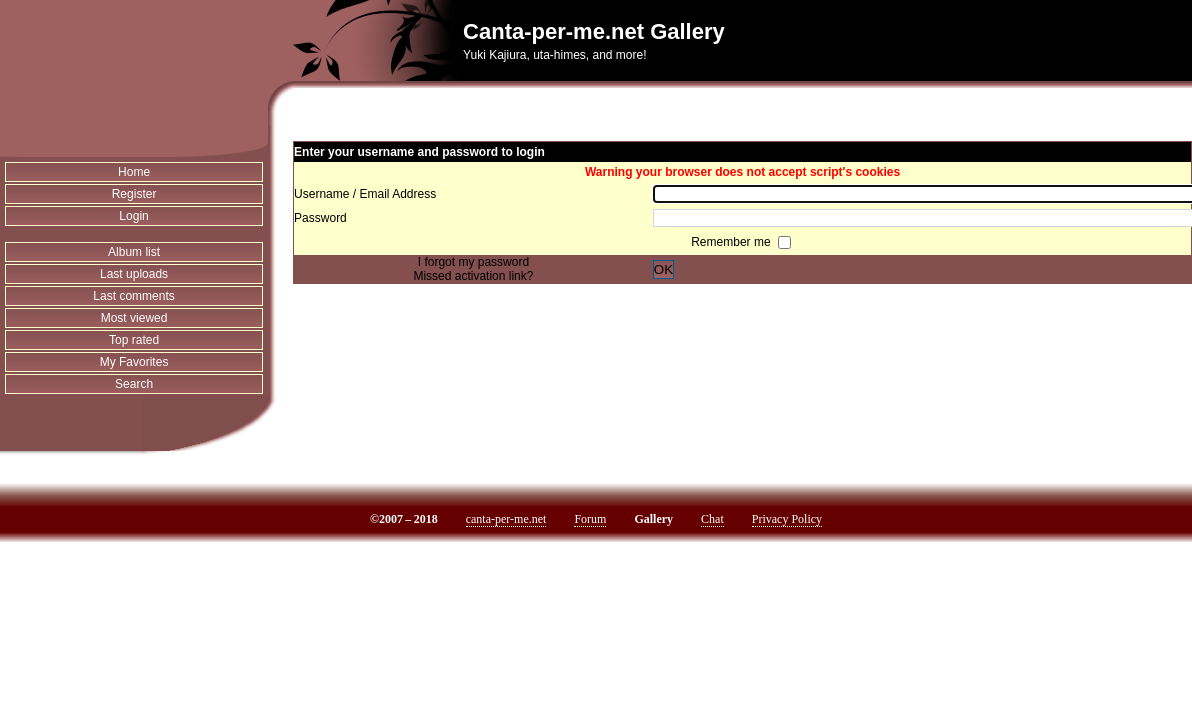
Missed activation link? (473, 276)
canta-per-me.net (506, 519)
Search (134, 384)
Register (134, 194)
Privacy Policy (787, 519)
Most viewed (134, 318)
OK (663, 269)
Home (134, 172)
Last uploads (134, 274)
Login (133, 216)
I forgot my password (473, 262)
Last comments (133, 296)
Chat (712, 519)
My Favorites (134, 362)
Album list (134, 252)
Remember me (732, 242)
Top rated (134, 340)
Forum (590, 519)
